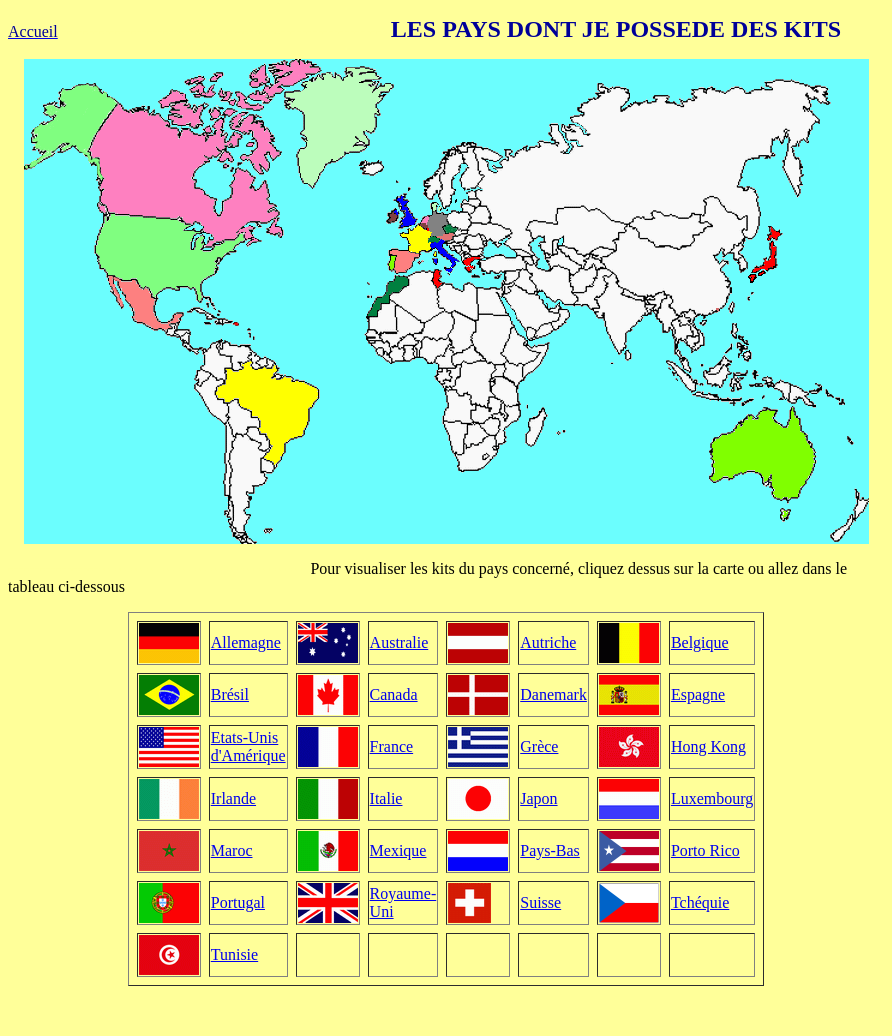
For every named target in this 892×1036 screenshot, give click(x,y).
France (392, 746)
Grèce (539, 746)
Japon (538, 798)
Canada (394, 694)
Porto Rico (705, 850)
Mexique (398, 850)
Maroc (232, 850)
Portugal (238, 902)
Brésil (230, 694)
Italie (386, 798)
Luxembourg (712, 798)
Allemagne (246, 642)
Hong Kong (708, 746)
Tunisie (234, 954)
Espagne (698, 694)
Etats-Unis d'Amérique (248, 746)
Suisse (540, 902)
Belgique (700, 642)
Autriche (548, 642)
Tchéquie (700, 902)
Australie (399, 642)
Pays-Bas (550, 850)
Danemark (553, 694)
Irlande (233, 798)
